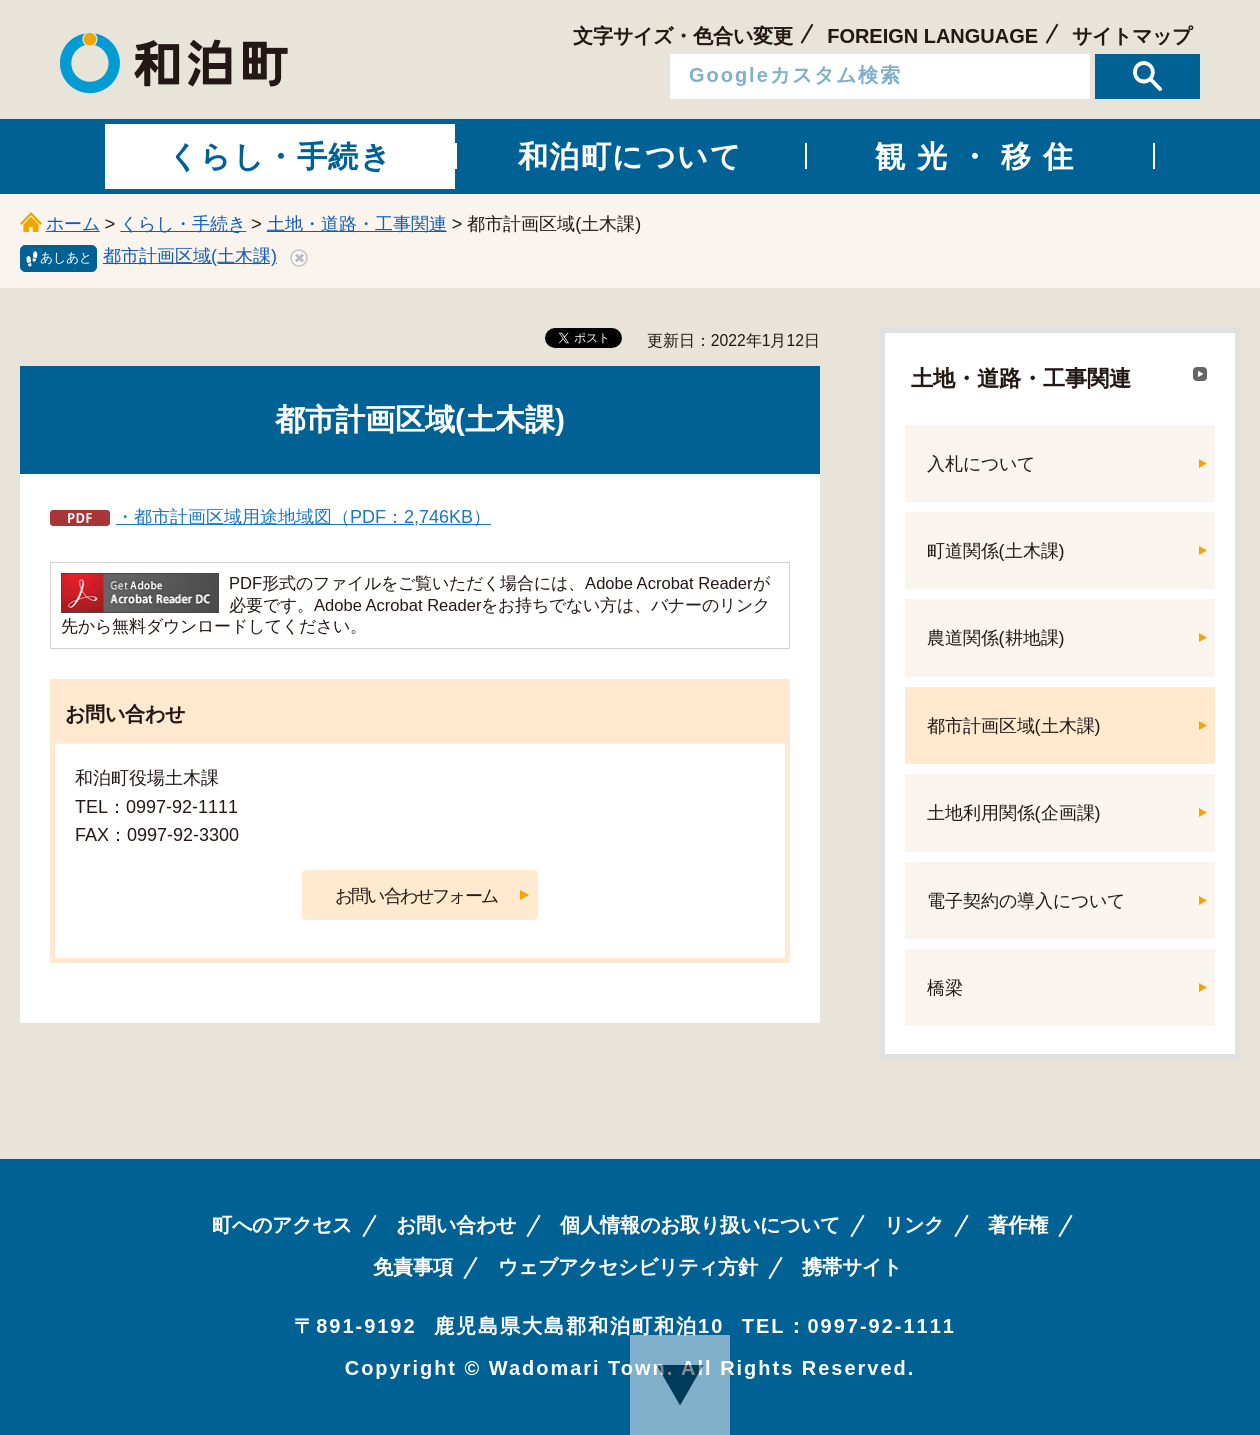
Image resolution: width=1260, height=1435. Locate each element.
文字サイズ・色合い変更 (683, 36)
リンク (914, 1225)
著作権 (1018, 1225)
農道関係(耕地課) (996, 638)
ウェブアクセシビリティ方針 (628, 1267)
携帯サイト (852, 1267)
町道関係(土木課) (996, 551)
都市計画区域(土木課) (190, 256)
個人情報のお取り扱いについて (700, 1225)
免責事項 (413, 1267)
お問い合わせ (456, 1225)
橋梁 (945, 988)
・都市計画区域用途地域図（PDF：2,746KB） (303, 517)
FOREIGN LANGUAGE (932, 36)
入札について (981, 464)
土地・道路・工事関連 (357, 224)
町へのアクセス (282, 1225)
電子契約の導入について (1026, 901)
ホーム (73, 224)
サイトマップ (1132, 36)
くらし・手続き (183, 224)
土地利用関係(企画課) (1014, 813)
